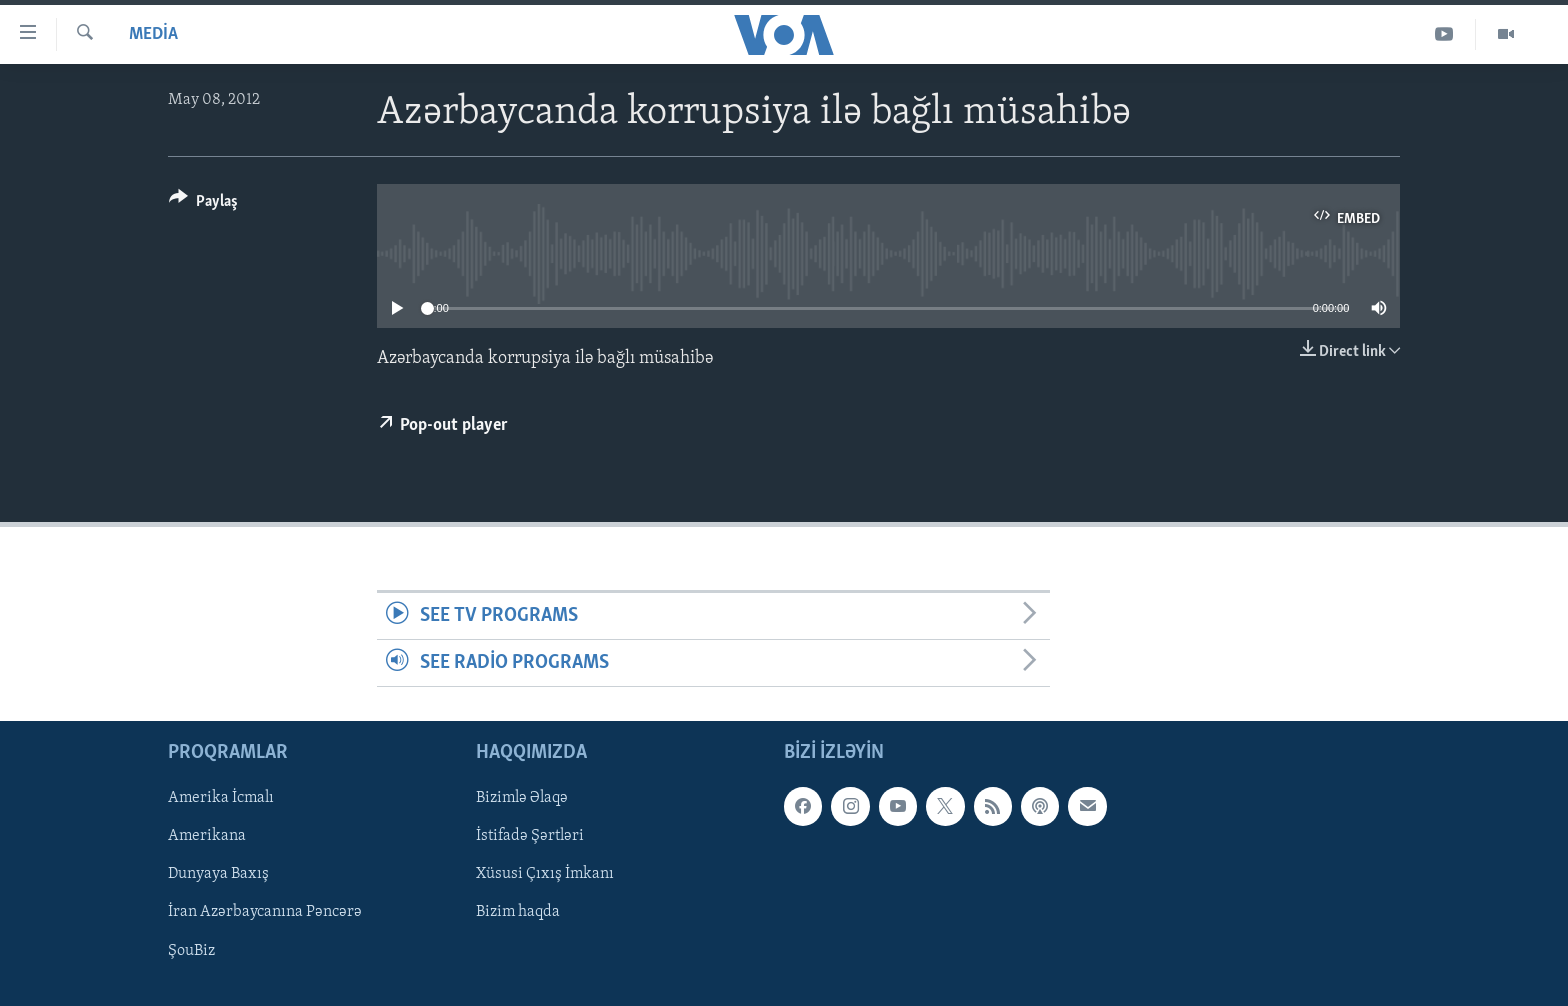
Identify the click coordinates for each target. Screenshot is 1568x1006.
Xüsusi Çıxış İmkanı (545, 875)
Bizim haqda (518, 913)
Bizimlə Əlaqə (522, 799)
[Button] (203, 204)
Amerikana (207, 837)
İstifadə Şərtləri (530, 837)
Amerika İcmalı (221, 799)
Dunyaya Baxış (218, 875)
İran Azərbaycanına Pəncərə (265, 913)
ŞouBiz (191, 951)
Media (153, 34)
